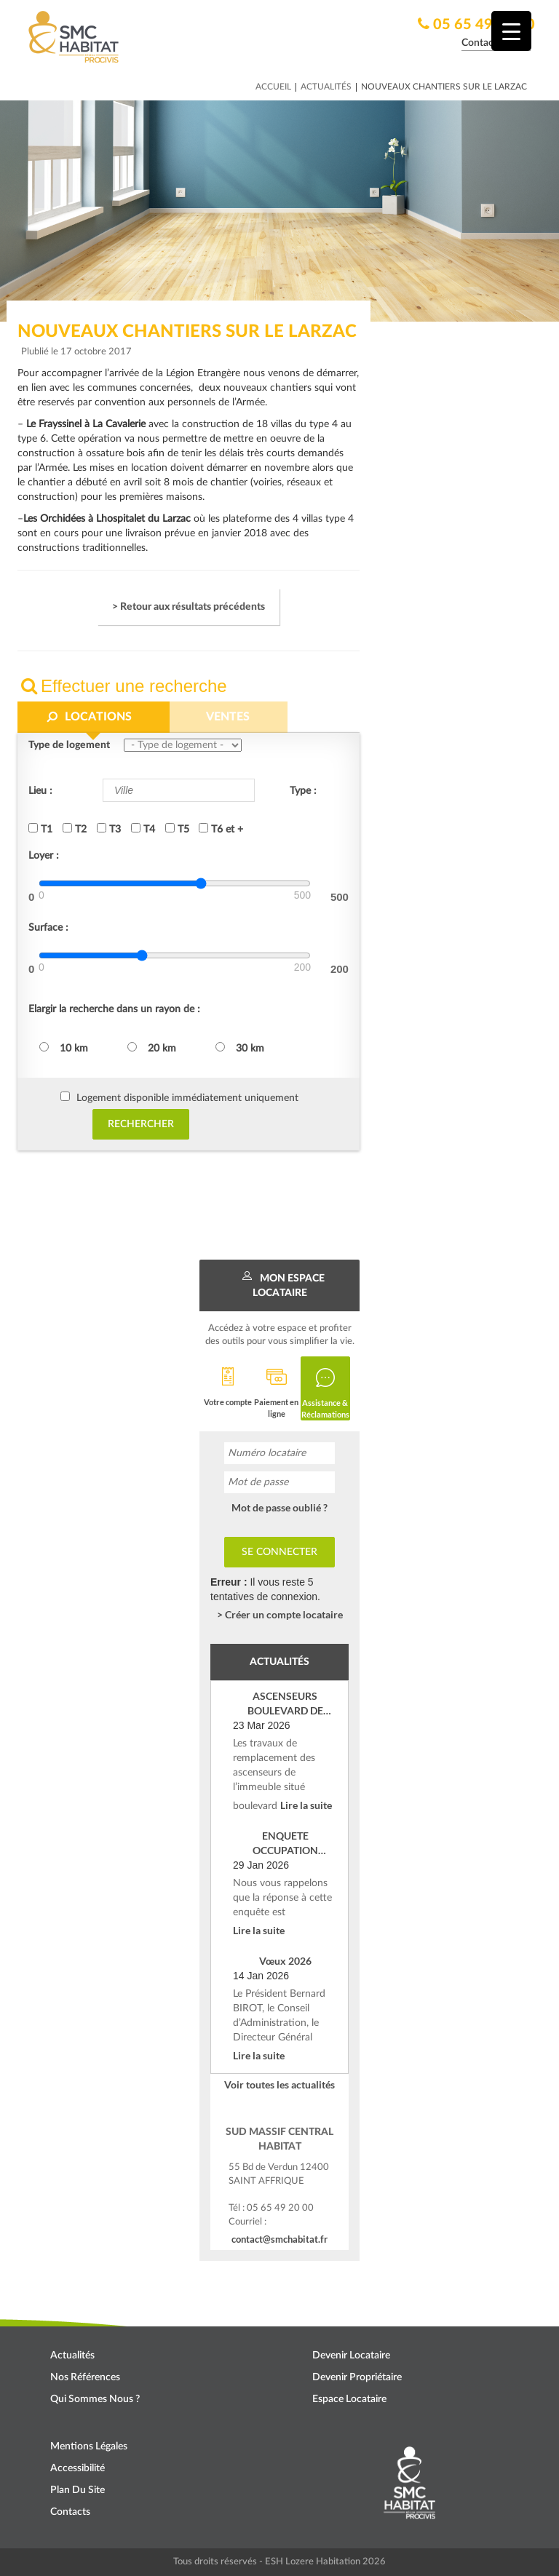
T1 (40, 829)
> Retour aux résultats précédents (188, 607)
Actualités (326, 86)
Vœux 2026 (285, 1961)
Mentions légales (88, 2446)
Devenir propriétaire (357, 2377)
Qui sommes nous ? (95, 2399)
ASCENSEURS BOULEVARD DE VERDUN (285, 1704)
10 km (63, 1048)
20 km (151, 1048)
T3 (109, 829)
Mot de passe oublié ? (279, 1507)
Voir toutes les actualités (279, 2084)
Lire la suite (306, 1805)
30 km (239, 1048)
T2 (75, 829)
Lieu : (40, 791)
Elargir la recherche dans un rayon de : (114, 1009)
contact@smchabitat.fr (279, 2239)
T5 (177, 829)
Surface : (48, 928)
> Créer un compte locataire (280, 1614)
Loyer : (43, 856)
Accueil (273, 86)
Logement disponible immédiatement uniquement (187, 1098)
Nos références (85, 2377)
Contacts (70, 2512)
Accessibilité (77, 2468)
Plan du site (77, 2490)
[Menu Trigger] (511, 31)
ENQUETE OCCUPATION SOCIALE (285, 1843)
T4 (143, 829)
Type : (303, 791)
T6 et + (221, 829)
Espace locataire (349, 2399)
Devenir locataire (351, 2355)
